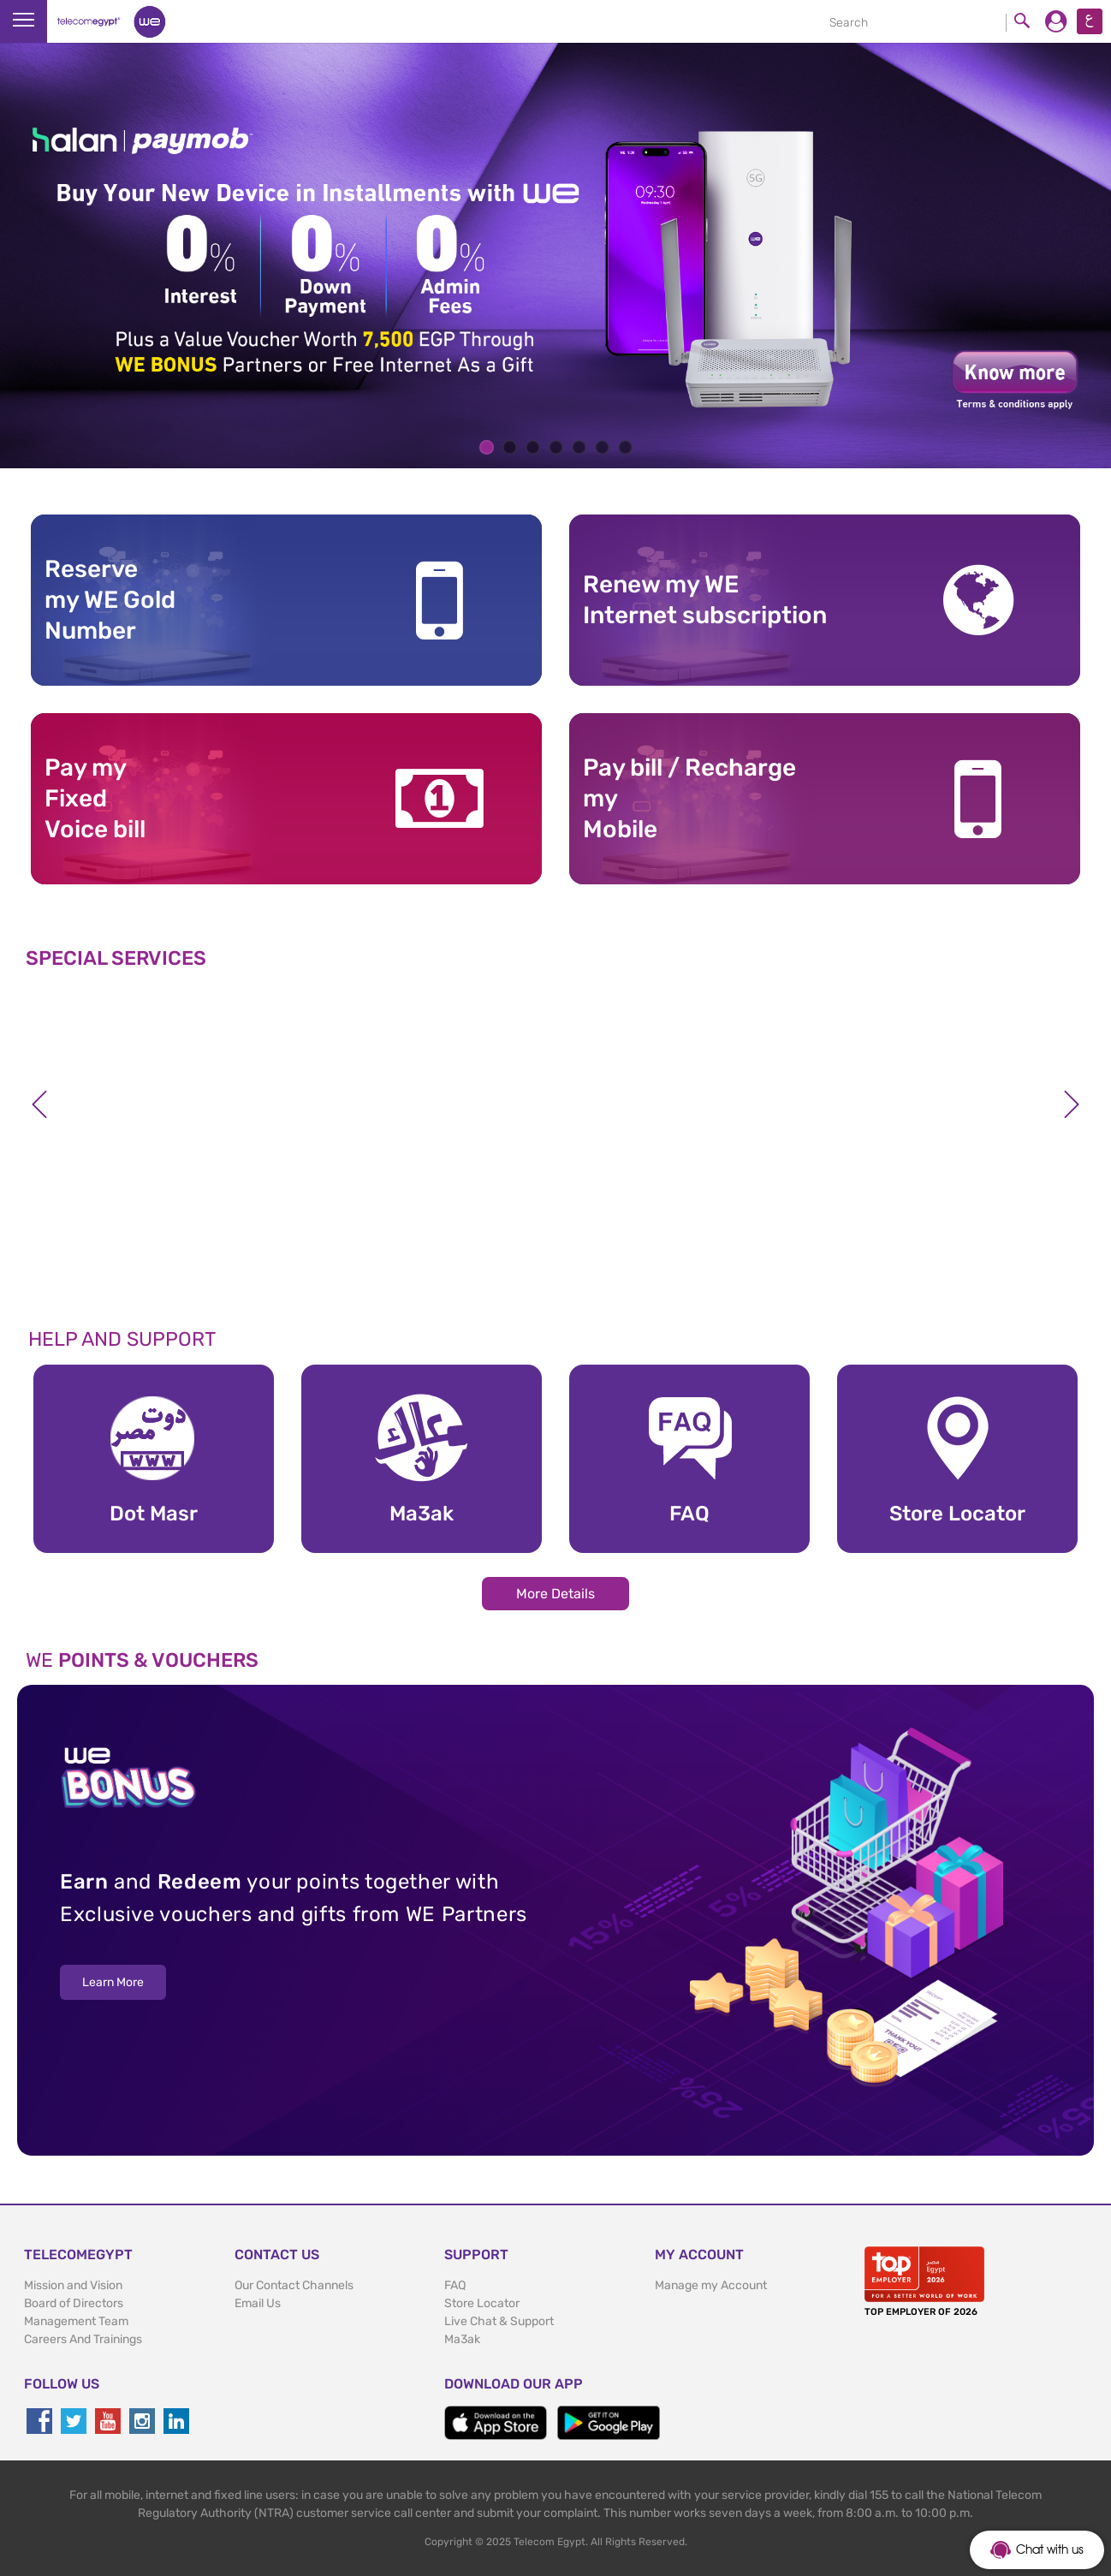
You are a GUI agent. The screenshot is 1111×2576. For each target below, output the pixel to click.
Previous (39, 1104)
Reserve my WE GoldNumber (110, 600)
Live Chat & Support (499, 2321)
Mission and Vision (73, 2285)
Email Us (258, 2303)
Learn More (113, 1982)
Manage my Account (711, 2285)
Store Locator (482, 2303)
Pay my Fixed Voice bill (95, 798)
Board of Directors (73, 2303)
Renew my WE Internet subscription (705, 599)
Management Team (76, 2321)
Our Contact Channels (294, 2285)
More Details (555, 1593)
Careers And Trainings (83, 2339)
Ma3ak (462, 2339)
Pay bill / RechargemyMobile (689, 798)
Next (1071, 1104)
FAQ (455, 2285)
